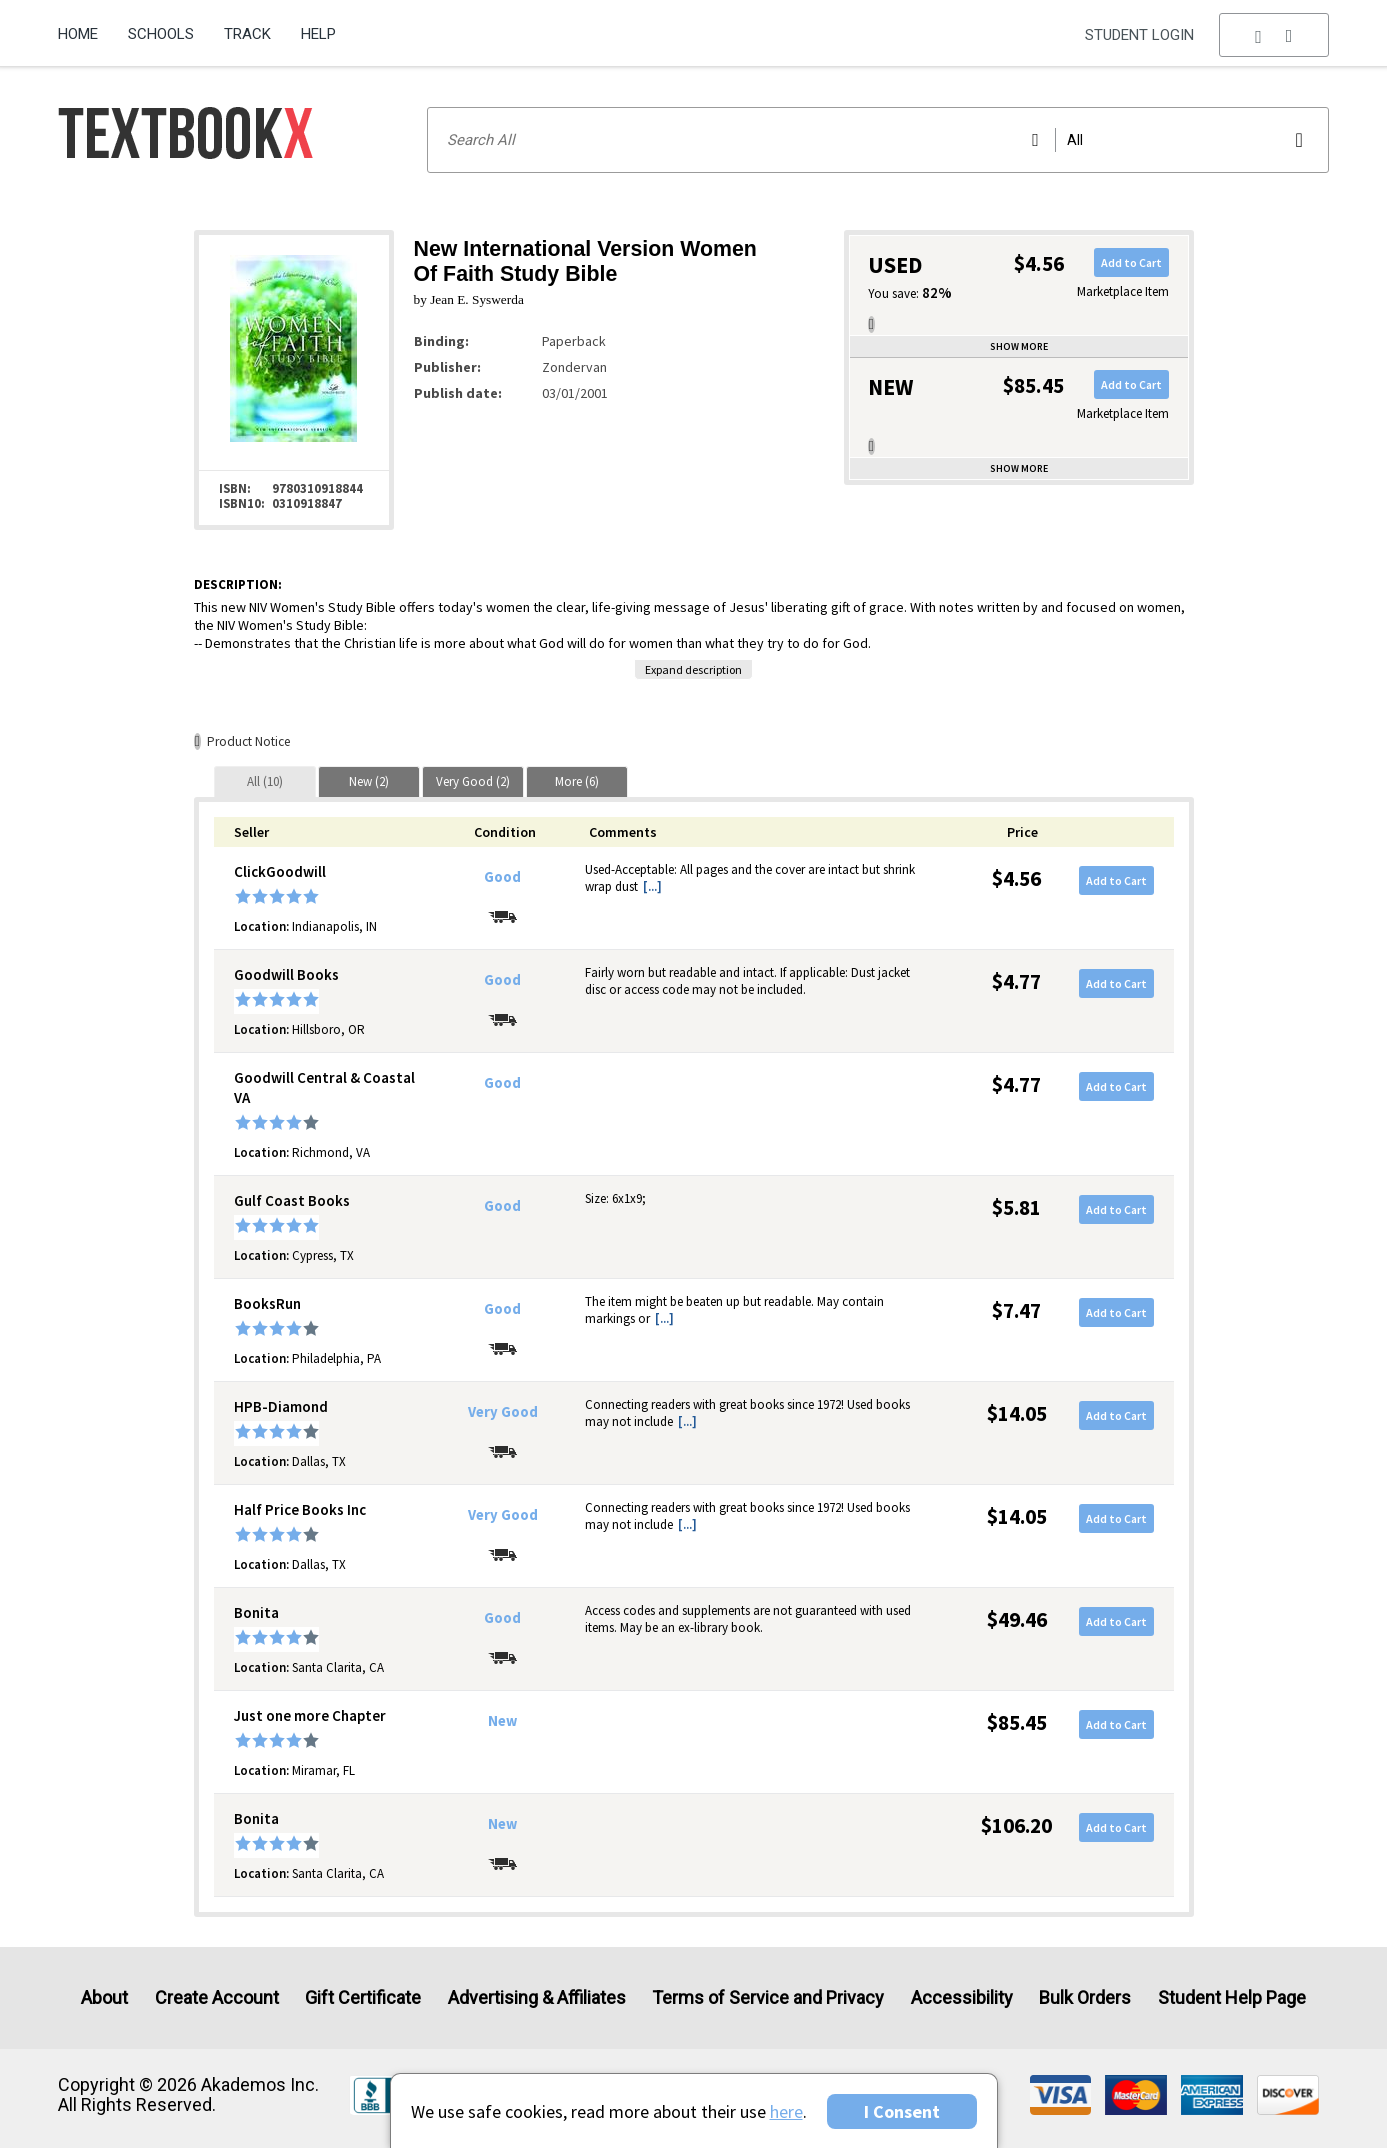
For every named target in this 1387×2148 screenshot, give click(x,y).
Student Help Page (1232, 1997)
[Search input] (878, 140)
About (104, 1997)
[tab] (265, 781)
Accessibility (962, 1997)
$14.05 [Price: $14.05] (1017, 1413)
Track (247, 34)
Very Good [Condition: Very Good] (503, 1412)
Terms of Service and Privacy (768, 1997)
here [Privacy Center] (786, 2111)
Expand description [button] (693, 669)
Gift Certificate (363, 1997)
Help (318, 34)
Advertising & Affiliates (537, 1997)
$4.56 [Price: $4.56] (1016, 878)
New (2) (369, 781)
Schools (161, 34)
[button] (1274, 35)
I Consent (902, 2111)
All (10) (265, 781)
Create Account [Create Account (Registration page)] (217, 1997)
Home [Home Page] (78, 34)
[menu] (1274, 35)
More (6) (577, 781)
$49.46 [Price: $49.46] (1017, 1619)
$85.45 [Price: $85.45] (1017, 1722)
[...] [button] (652, 886)
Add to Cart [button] (1131, 262)
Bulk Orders (1085, 1997)
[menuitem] (85, 27)
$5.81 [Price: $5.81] (1016, 1207)
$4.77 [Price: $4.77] (1016, 981)
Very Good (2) (473, 781)
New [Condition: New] (502, 1721)
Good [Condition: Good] (502, 877)
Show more (1019, 346)
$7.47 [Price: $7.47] (1016, 1310)
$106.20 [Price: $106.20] (1016, 1825)
